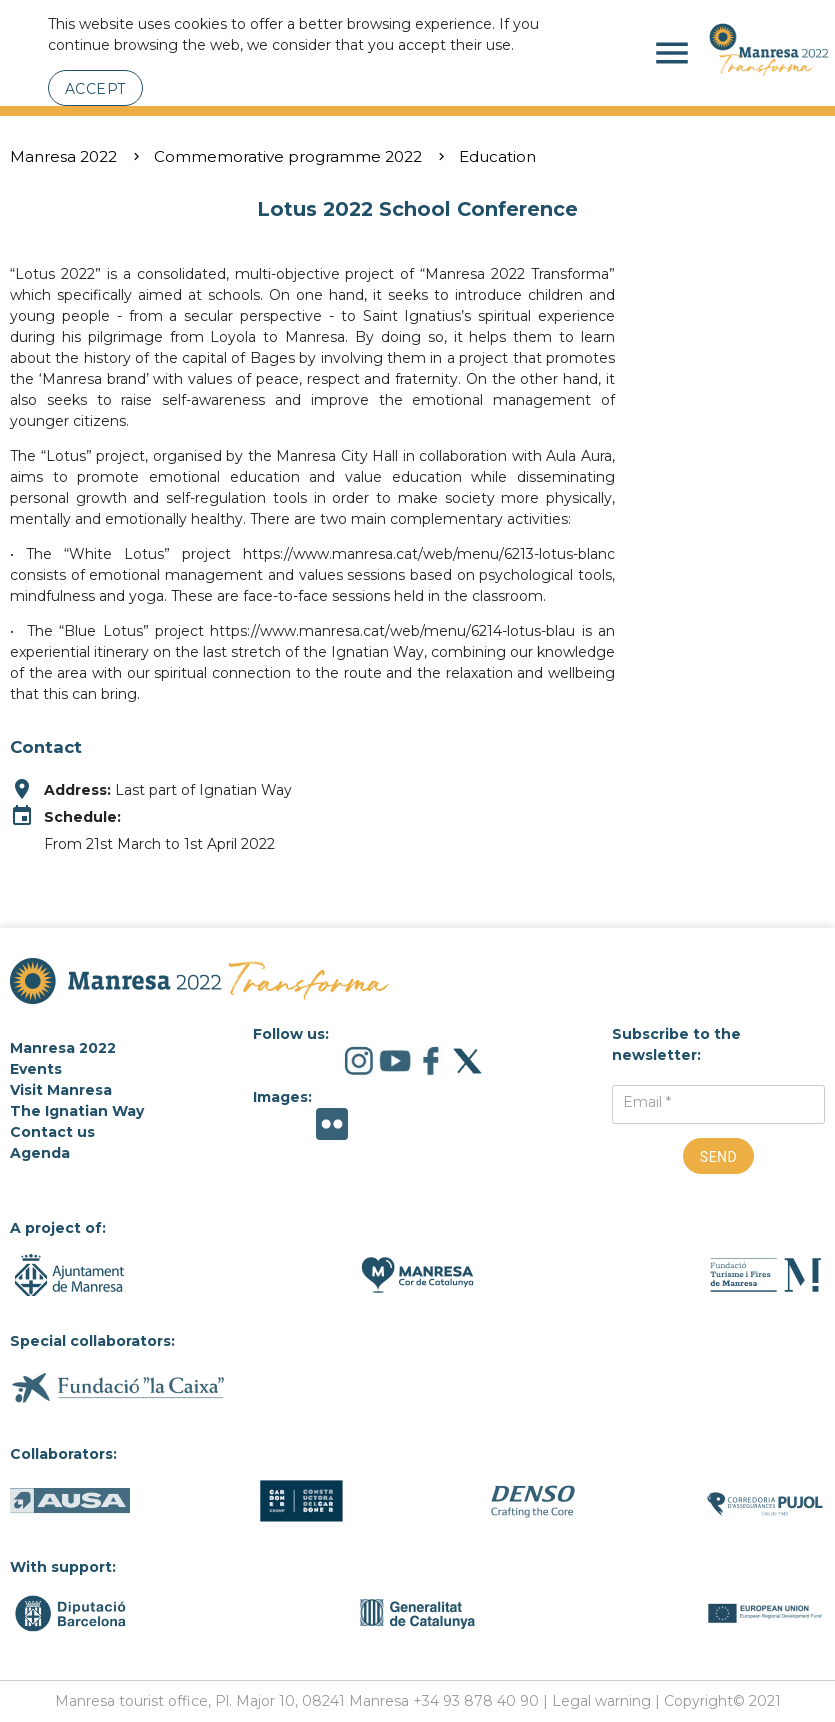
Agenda (40, 1153)
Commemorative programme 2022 (288, 156)
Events (36, 1069)
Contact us (52, 1132)
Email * (647, 1102)
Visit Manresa (61, 1090)
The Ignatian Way (77, 1111)
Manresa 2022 (63, 156)
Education (497, 156)
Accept (95, 89)
